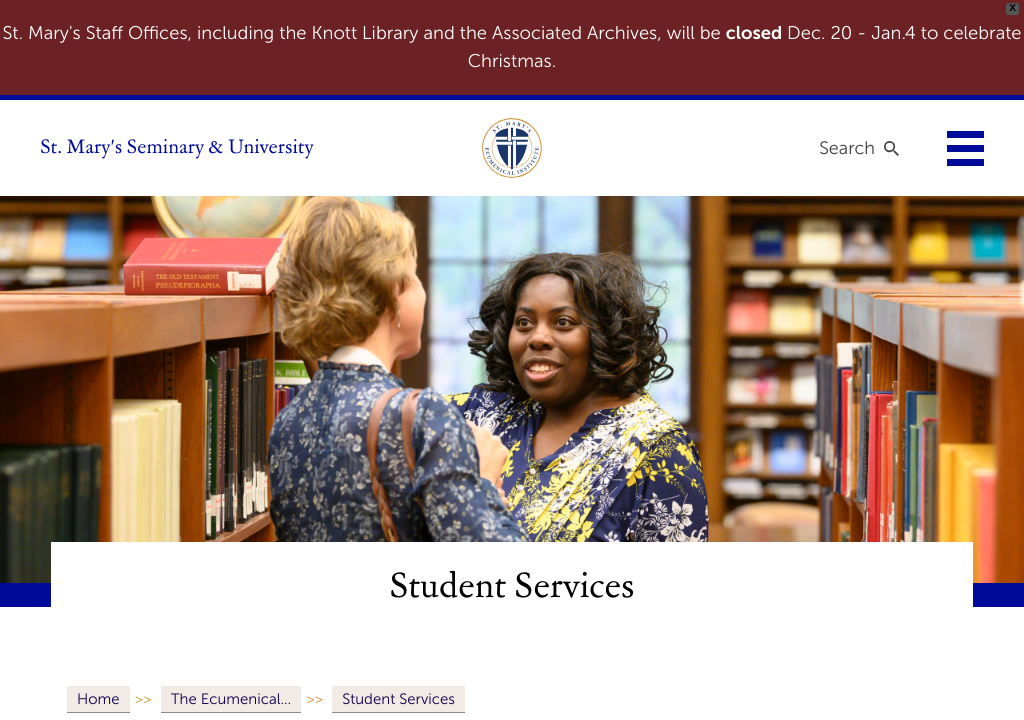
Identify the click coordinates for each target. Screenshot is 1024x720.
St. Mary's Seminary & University (177, 148)
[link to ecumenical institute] (512, 148)
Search (847, 148)
